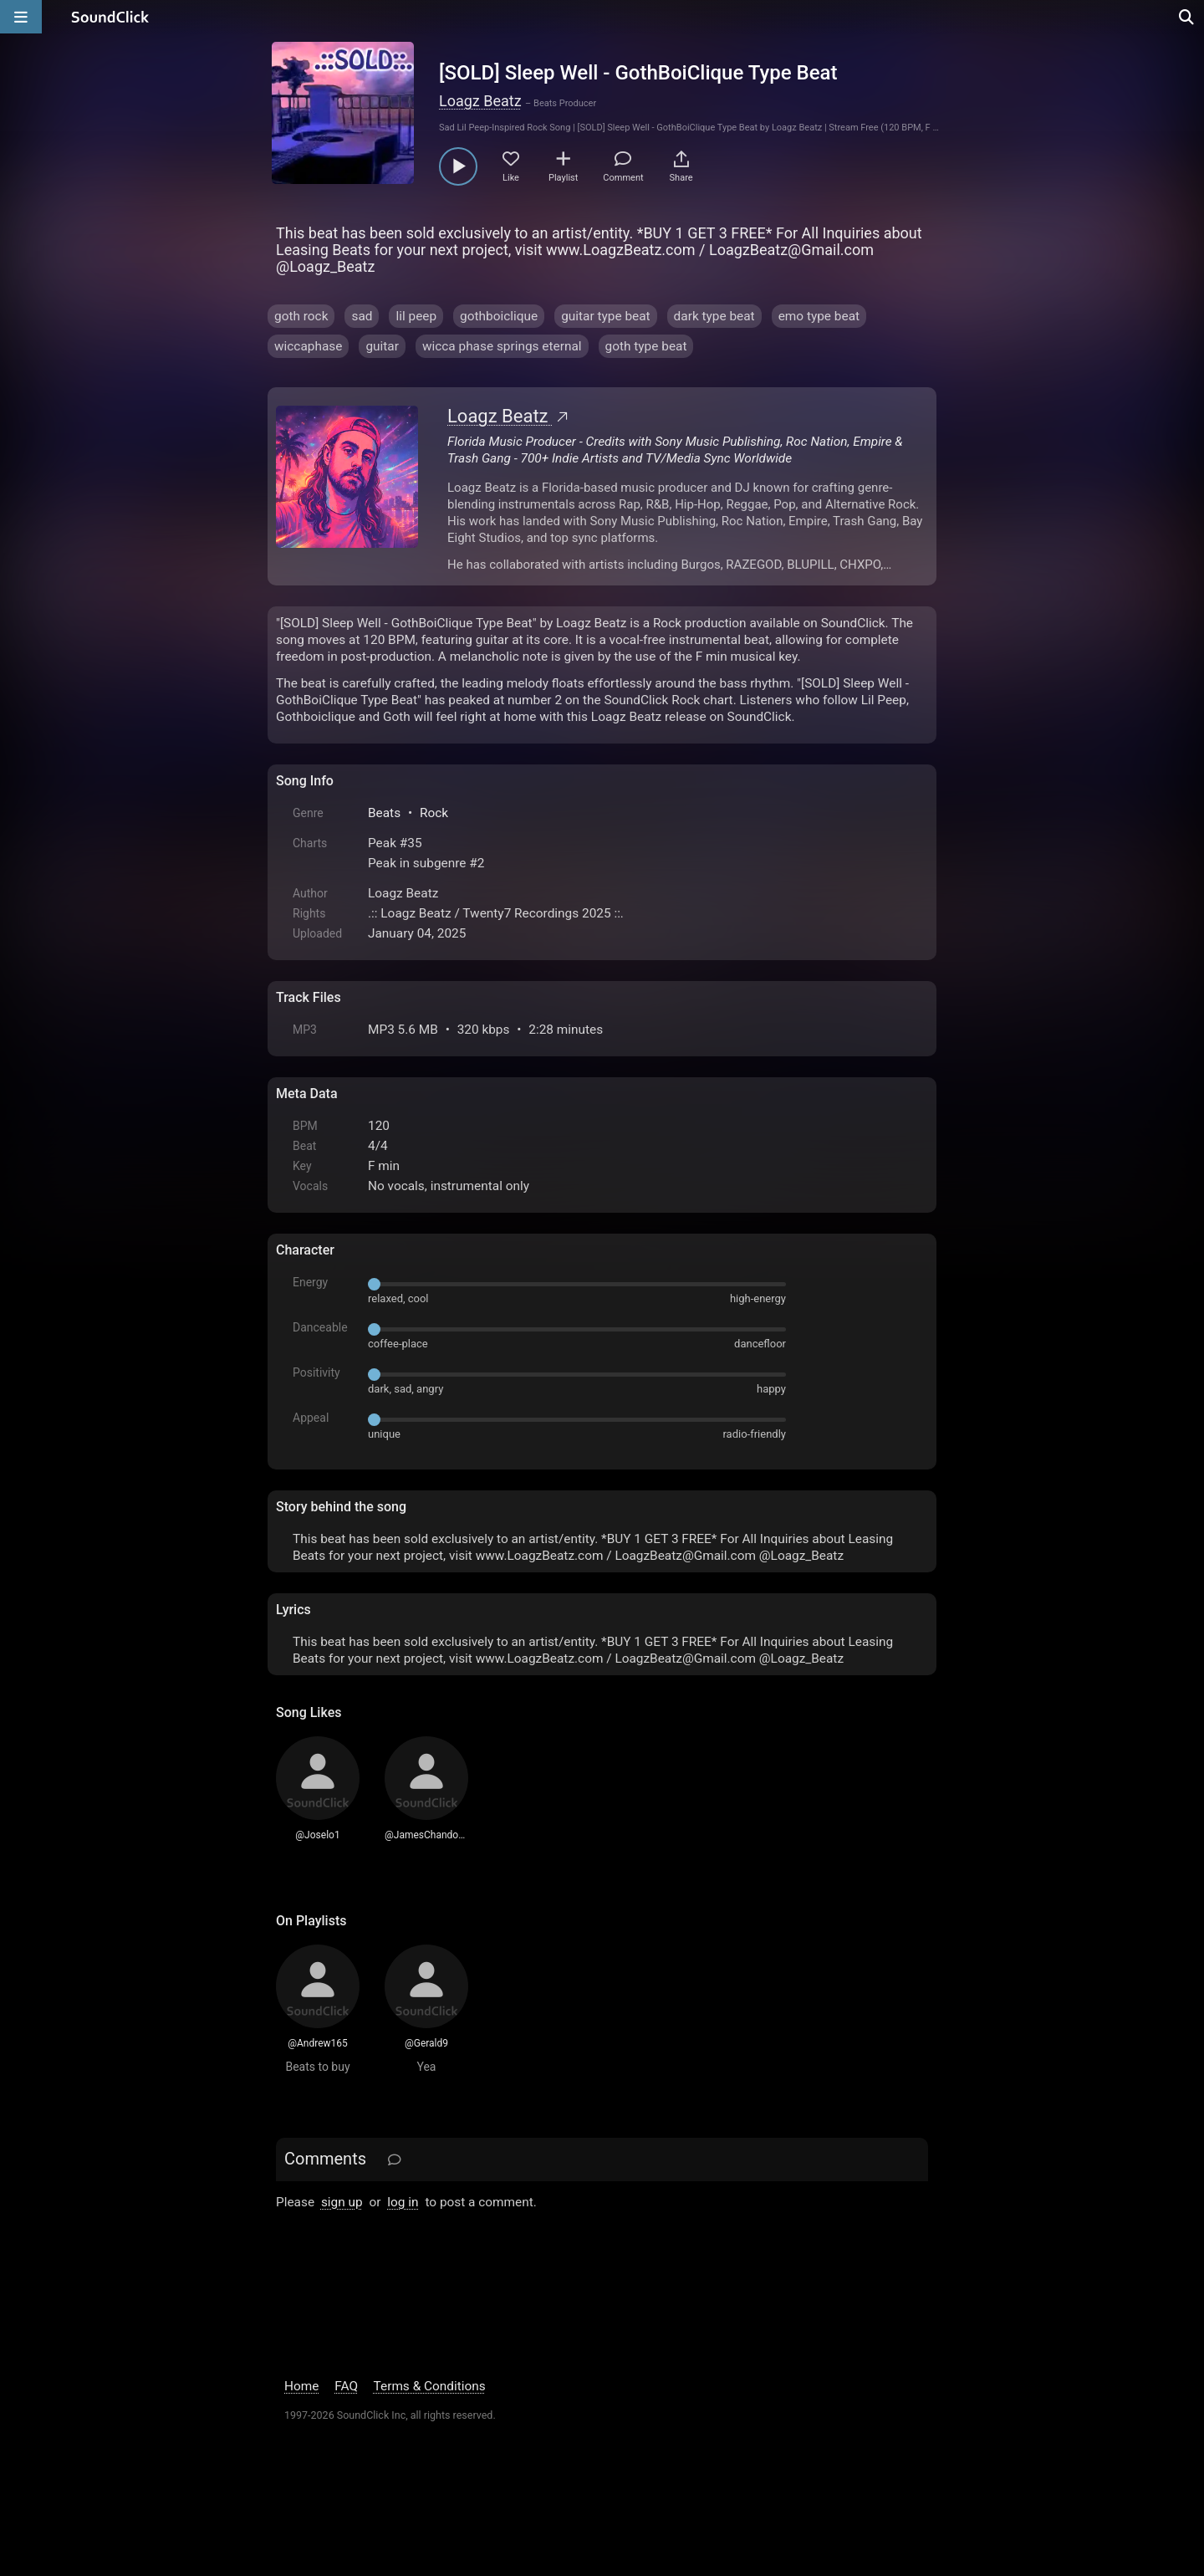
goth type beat (646, 346)
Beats (384, 812)
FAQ (346, 2386)
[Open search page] (1187, 16)
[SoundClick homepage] (110, 17)
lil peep (415, 316)
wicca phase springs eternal (502, 346)
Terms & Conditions (430, 2386)
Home (301, 2386)
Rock (434, 812)
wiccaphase (308, 346)
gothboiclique (499, 316)
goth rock (301, 316)
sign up (342, 2202)
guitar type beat (605, 316)
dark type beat (714, 316)
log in (402, 2202)
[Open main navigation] (21, 16)
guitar (382, 346)
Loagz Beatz (480, 101)
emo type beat (819, 316)
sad (361, 316)
